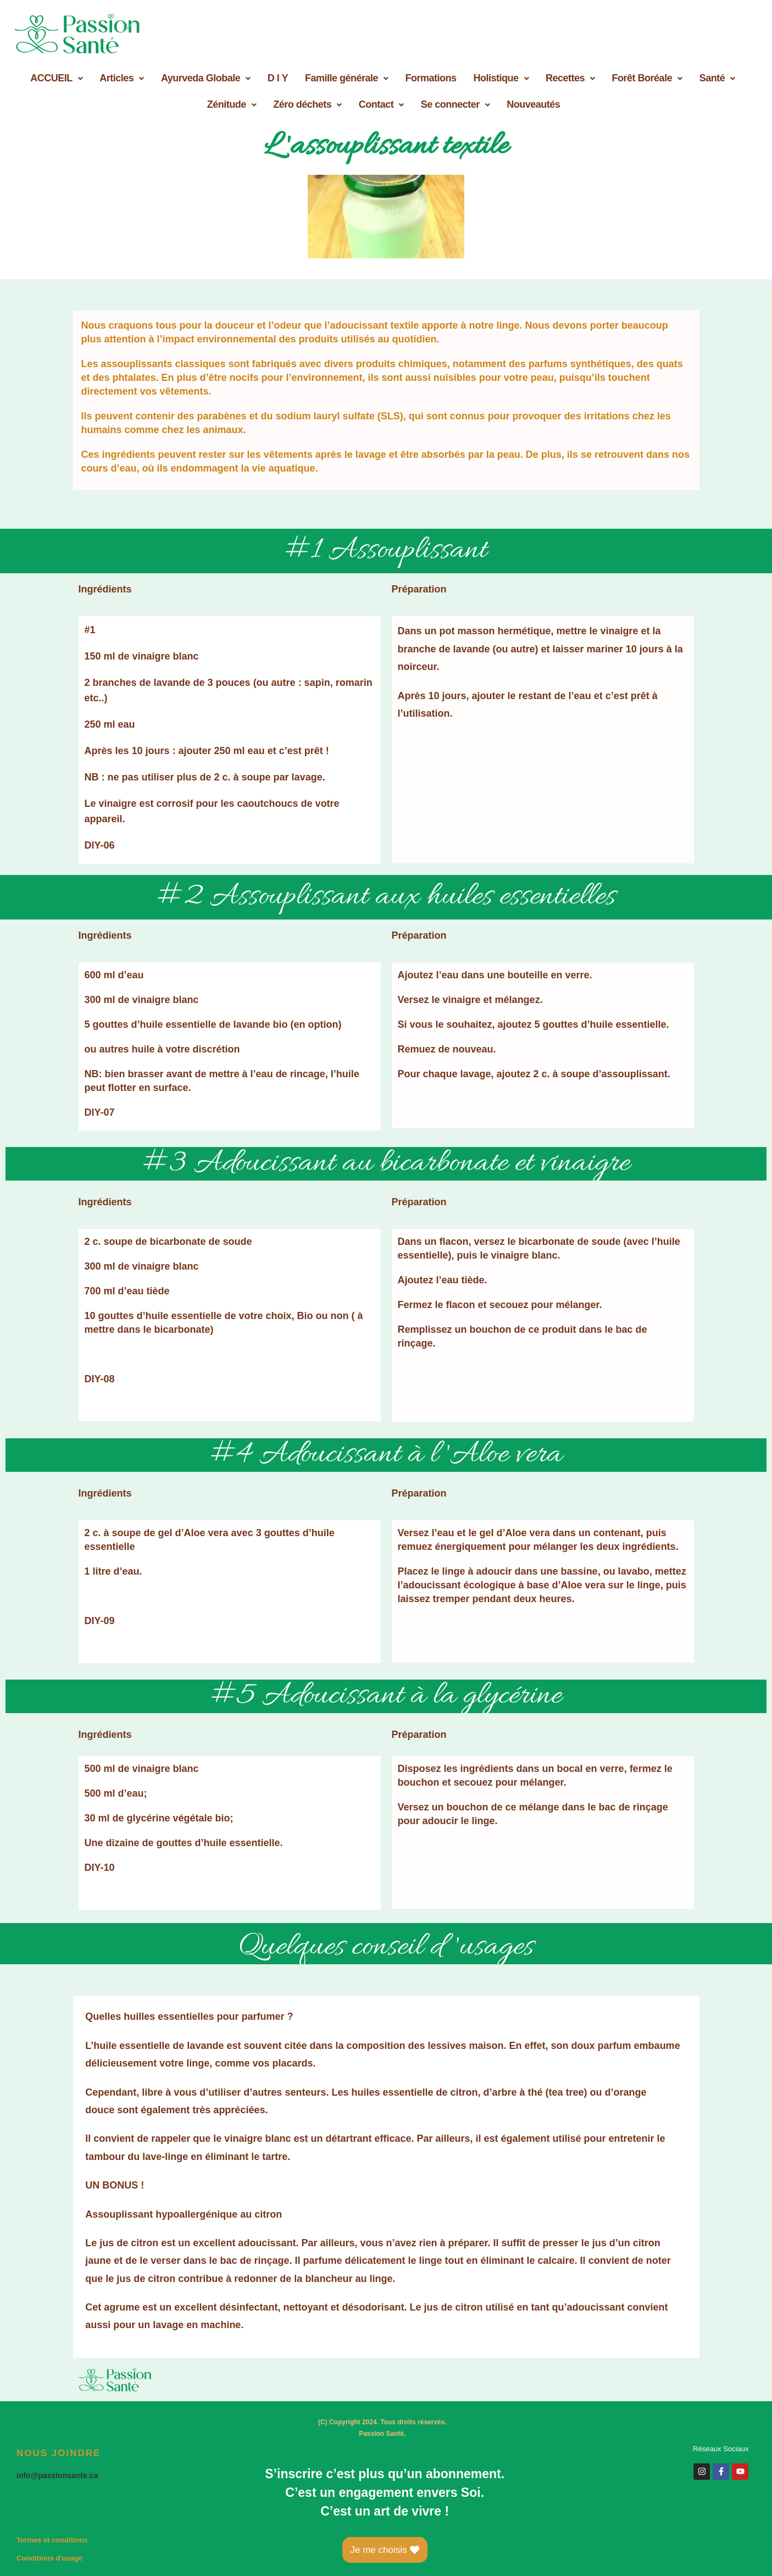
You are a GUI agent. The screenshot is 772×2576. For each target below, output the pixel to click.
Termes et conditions (52, 2540)
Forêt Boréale (647, 78)
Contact (381, 104)
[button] (56, 78)
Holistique (501, 78)
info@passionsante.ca (57, 2475)
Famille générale (346, 78)
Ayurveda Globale (206, 78)
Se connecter (455, 104)
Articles (121, 78)
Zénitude (232, 104)
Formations (431, 78)
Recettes (570, 78)
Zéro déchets (307, 104)
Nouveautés (533, 104)
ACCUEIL (56, 78)
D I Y (278, 78)
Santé (717, 78)
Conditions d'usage (49, 2558)
